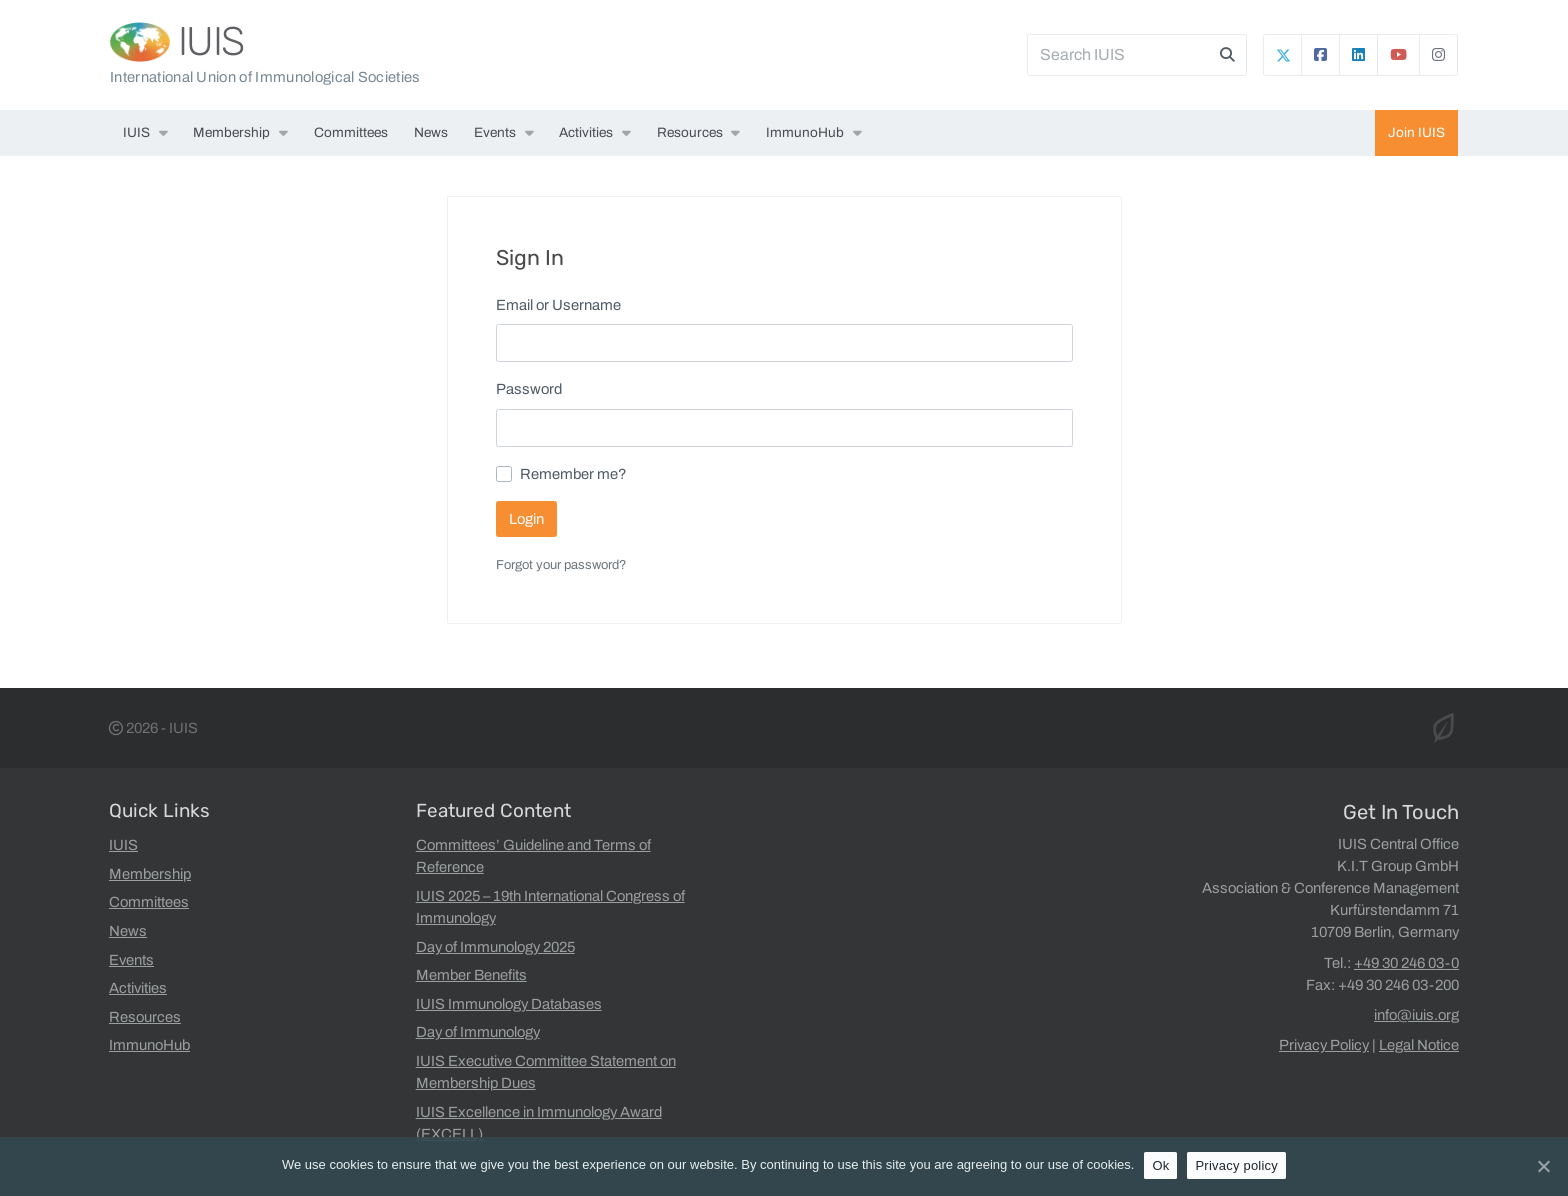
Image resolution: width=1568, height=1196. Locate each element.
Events (495, 132)
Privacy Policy (1324, 1045)
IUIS (211, 41)
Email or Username (558, 305)
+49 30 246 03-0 (1406, 963)
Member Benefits (471, 975)
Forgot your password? (561, 565)
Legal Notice (1419, 1045)
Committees (351, 132)
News (431, 132)
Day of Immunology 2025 (495, 947)
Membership (231, 132)
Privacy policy (1236, 1165)
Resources (690, 132)
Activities (586, 132)
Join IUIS (1416, 132)
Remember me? (573, 474)
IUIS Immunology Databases (509, 1004)
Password (529, 389)
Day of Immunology (478, 1032)
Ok (1160, 1165)
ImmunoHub (805, 132)
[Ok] (1543, 1166)
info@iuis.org (1416, 1015)
